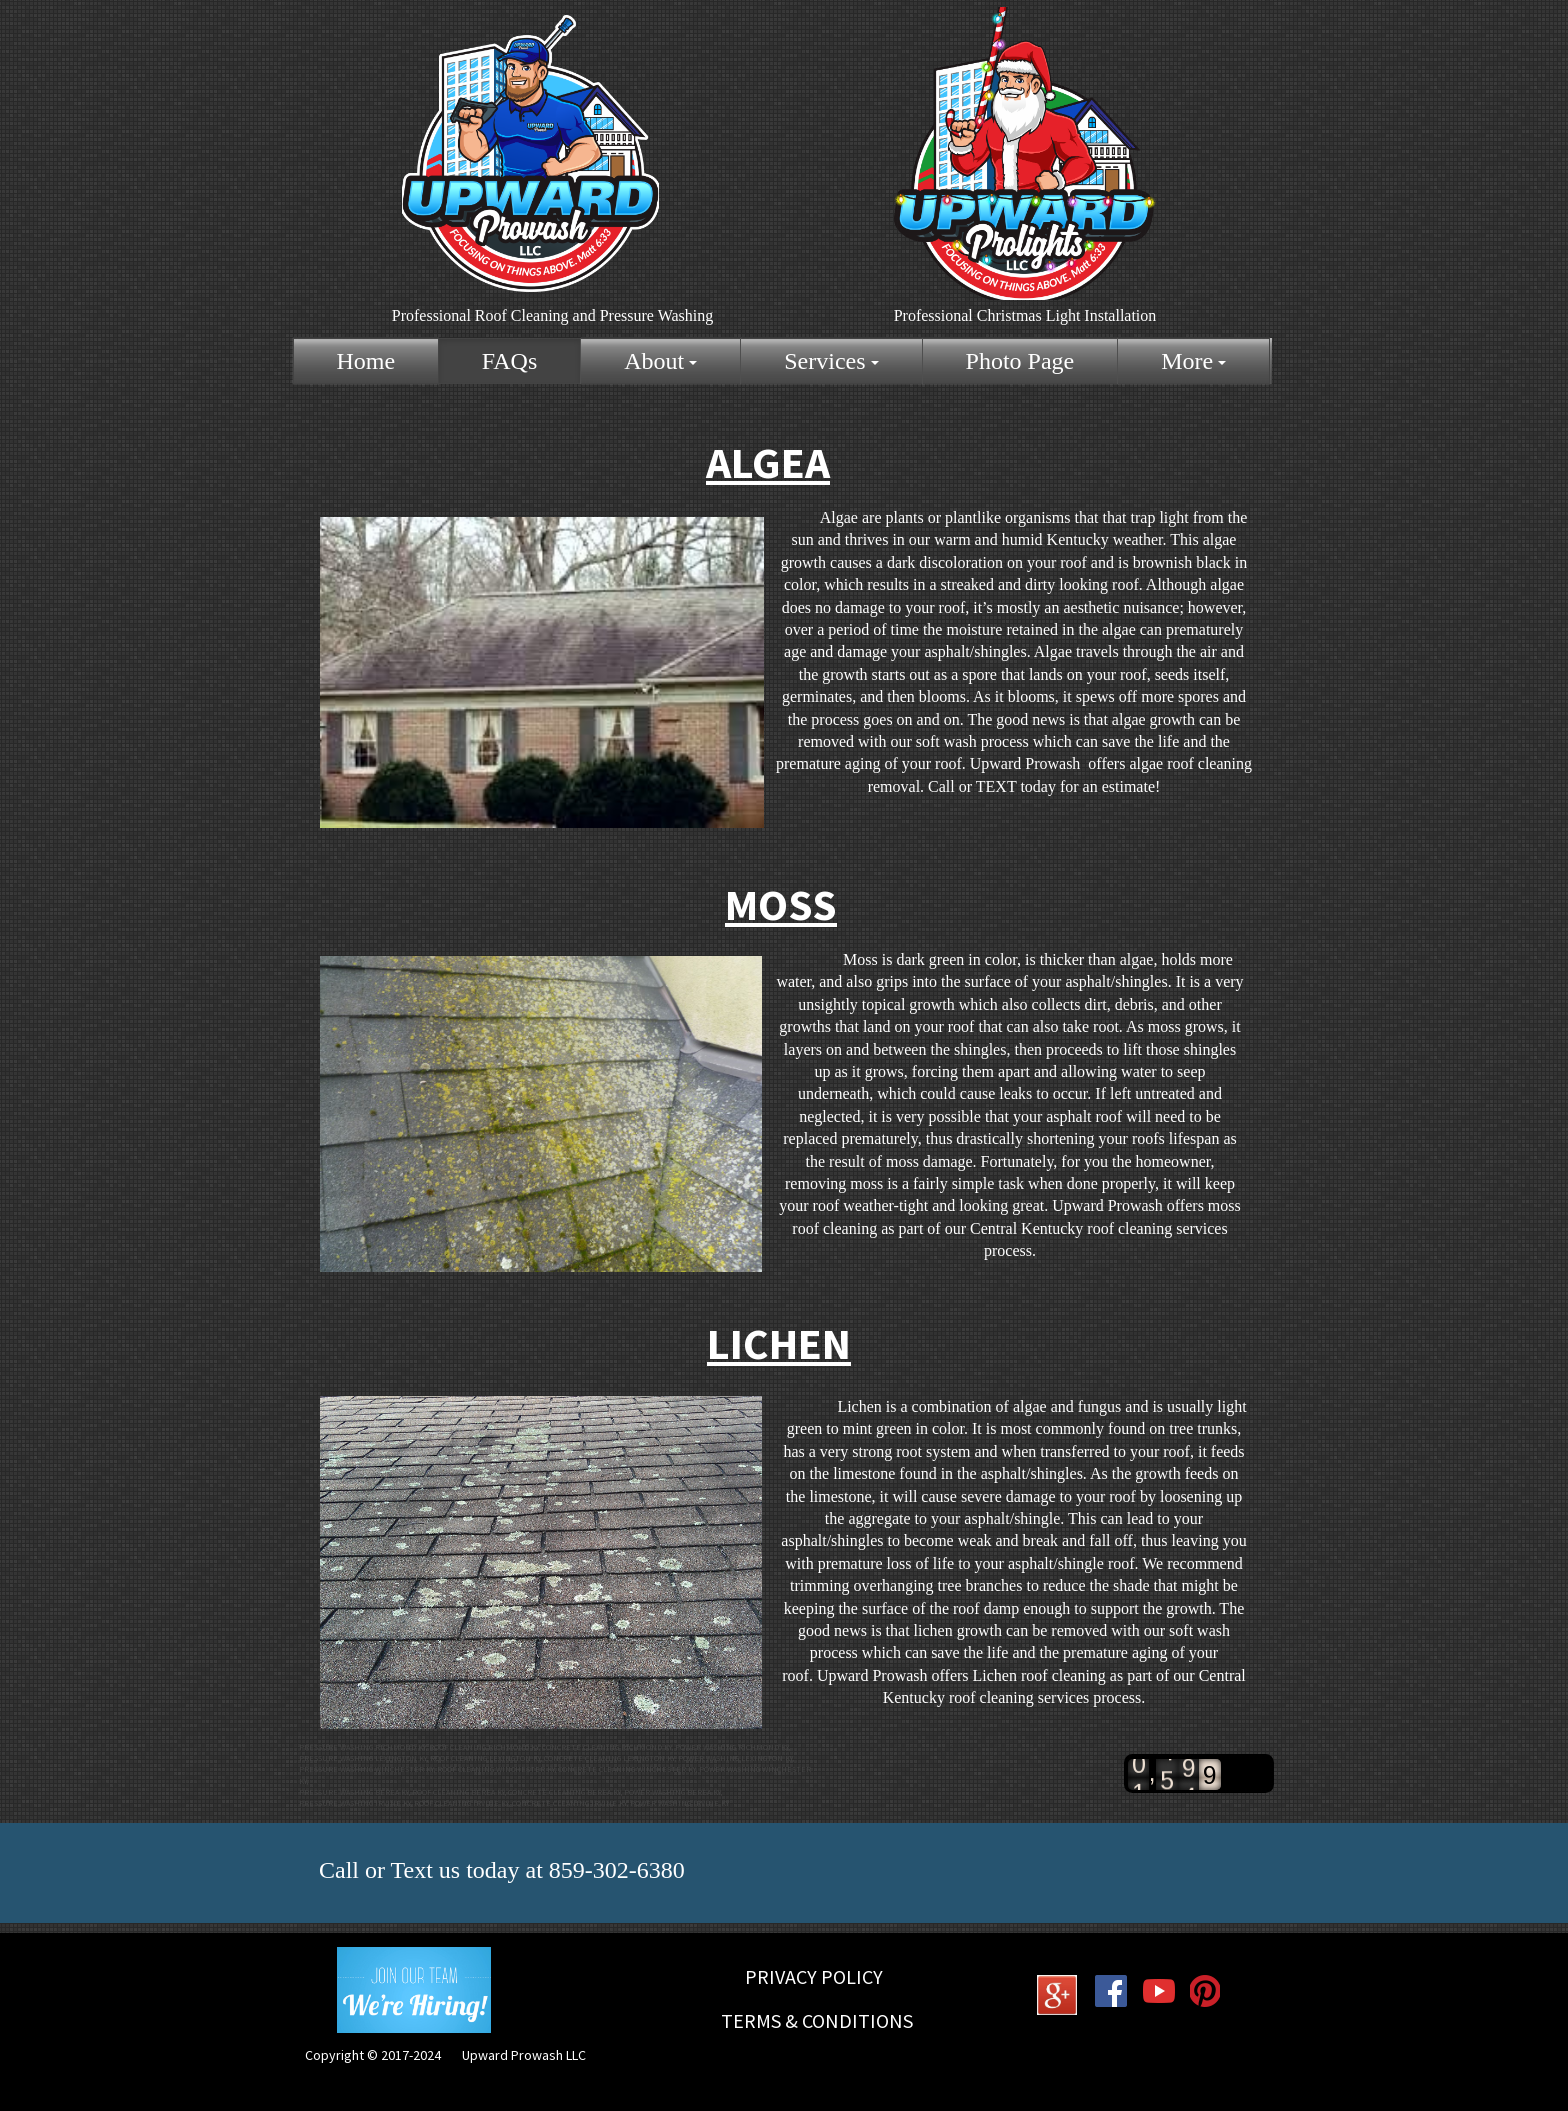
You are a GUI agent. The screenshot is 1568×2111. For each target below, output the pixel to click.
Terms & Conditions (817, 2020)
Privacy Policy (814, 1976)
